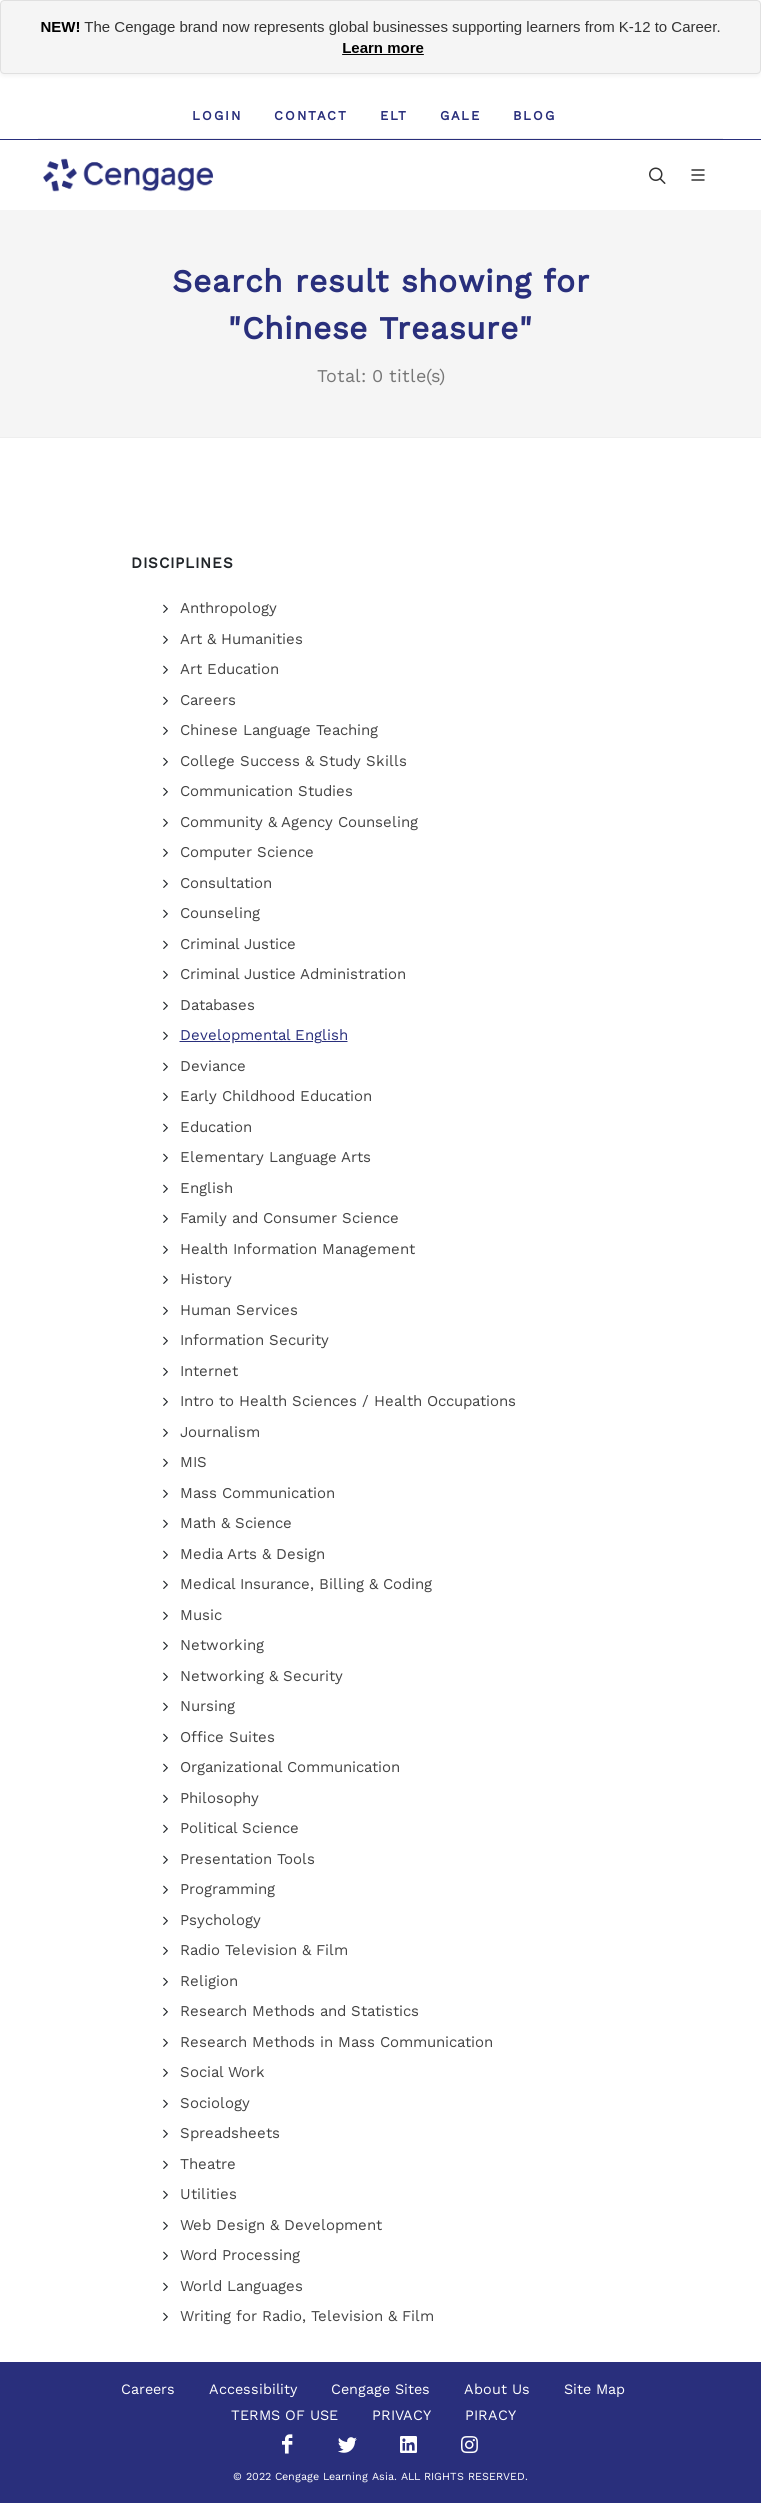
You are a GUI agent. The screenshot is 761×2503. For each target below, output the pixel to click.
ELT (394, 115)
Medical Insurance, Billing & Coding (306, 1584)
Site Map (594, 2389)
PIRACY (490, 2415)
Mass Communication (257, 1493)
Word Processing (240, 2255)
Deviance (213, 1066)
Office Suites (227, 1737)
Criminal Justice (238, 944)
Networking (222, 1645)
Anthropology (228, 608)
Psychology (220, 1920)
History (206, 1279)
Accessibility (253, 2389)
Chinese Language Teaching (279, 730)
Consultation (226, 883)
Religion (209, 1981)
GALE (460, 115)
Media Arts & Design (252, 1554)
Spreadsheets (230, 2133)
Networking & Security (261, 1676)
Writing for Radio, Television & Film (307, 2316)
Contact (311, 115)
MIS (193, 1462)
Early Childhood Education (276, 1096)
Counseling (220, 913)
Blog (534, 115)
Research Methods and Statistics (299, 2011)
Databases (217, 1005)
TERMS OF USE (284, 2415)
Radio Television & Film (264, 1950)
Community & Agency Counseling (299, 822)
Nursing (207, 1706)
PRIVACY (401, 2415)
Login (217, 115)
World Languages (241, 2286)
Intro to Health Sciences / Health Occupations (348, 1401)
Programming (227, 1889)
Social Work (222, 2072)
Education (216, 1127)
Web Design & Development (281, 2225)
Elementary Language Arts (275, 1157)
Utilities (208, 2194)
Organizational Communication (290, 1767)
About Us (497, 2389)
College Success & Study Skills (293, 761)
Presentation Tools (247, 1859)
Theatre (208, 2164)
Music (201, 1615)
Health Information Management (297, 1249)
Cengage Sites (380, 2389)
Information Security (254, 1340)
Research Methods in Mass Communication (336, 2042)
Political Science (239, 1828)
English (206, 1188)
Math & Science (236, 1523)
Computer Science (247, 852)
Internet (209, 1371)
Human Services (239, 1310)
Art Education (229, 669)
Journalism (220, 1432)
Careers (208, 700)
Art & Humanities (241, 639)
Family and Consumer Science (289, 1218)
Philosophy (219, 1798)
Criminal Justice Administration (293, 974)
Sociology (215, 2103)
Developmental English (264, 1035)
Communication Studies (266, 791)
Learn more (383, 47)
